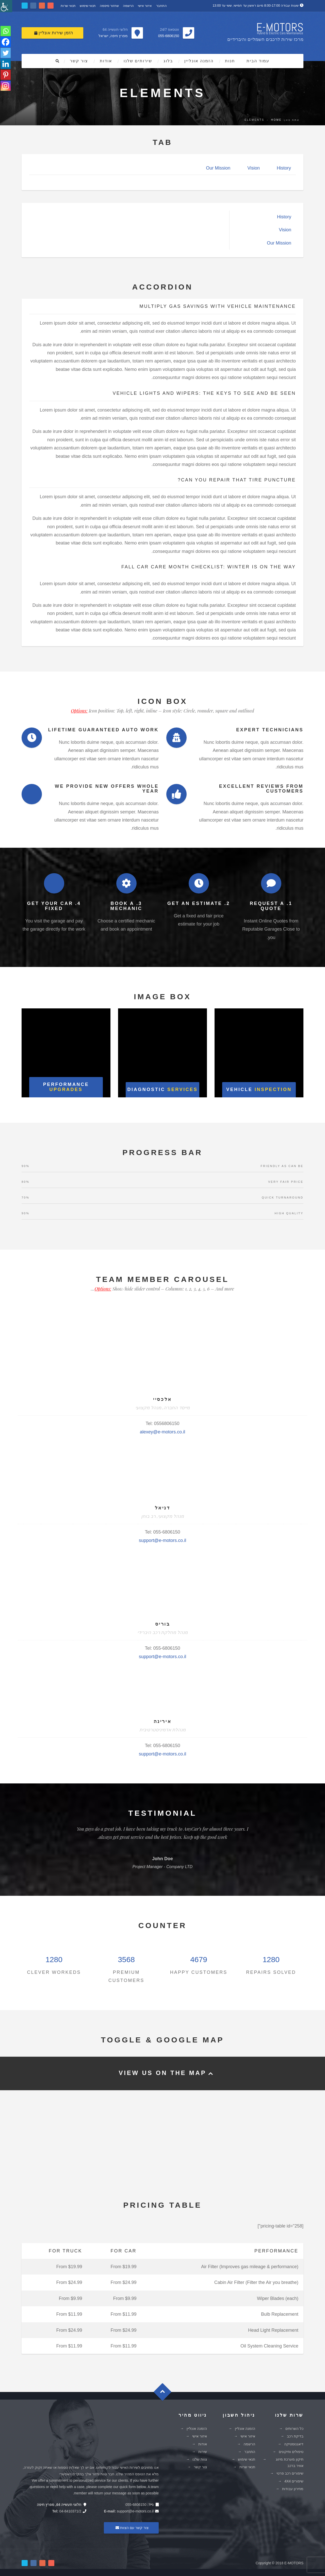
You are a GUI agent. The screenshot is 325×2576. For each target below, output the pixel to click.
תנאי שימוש (88, 5)
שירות (202, 2451)
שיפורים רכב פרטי (290, 2473)
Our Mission (218, 167)
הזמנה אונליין (199, 60)
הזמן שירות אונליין (53, 32)
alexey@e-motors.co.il (162, 1431)
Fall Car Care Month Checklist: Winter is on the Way (208, 566)
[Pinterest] (6, 76)
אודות (106, 60)
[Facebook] (6, 42)
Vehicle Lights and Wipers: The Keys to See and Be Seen (204, 392)
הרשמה (128, 5)
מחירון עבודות (292, 2488)
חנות (230, 60)
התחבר (161, 5)
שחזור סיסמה (109, 5)
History (284, 167)
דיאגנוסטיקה (293, 2444)
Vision (253, 167)
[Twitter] (6, 53)
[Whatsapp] (6, 31)
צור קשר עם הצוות (131, 2527)
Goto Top (165, 2393)
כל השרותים (294, 2428)
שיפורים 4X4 (293, 2481)
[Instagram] (6, 87)
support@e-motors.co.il (162, 1539)
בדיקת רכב (295, 2436)
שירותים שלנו (138, 60)
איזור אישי (145, 5)
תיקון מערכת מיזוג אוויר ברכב (289, 2462)
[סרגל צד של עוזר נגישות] (6, 6)
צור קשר (79, 60)
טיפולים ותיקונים (291, 2451)
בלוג (168, 60)
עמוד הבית (258, 60)
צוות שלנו (199, 2459)
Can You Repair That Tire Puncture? (237, 479)
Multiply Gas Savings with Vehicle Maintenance (217, 305)
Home (276, 119)
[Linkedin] (6, 64)
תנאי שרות (68, 5)
